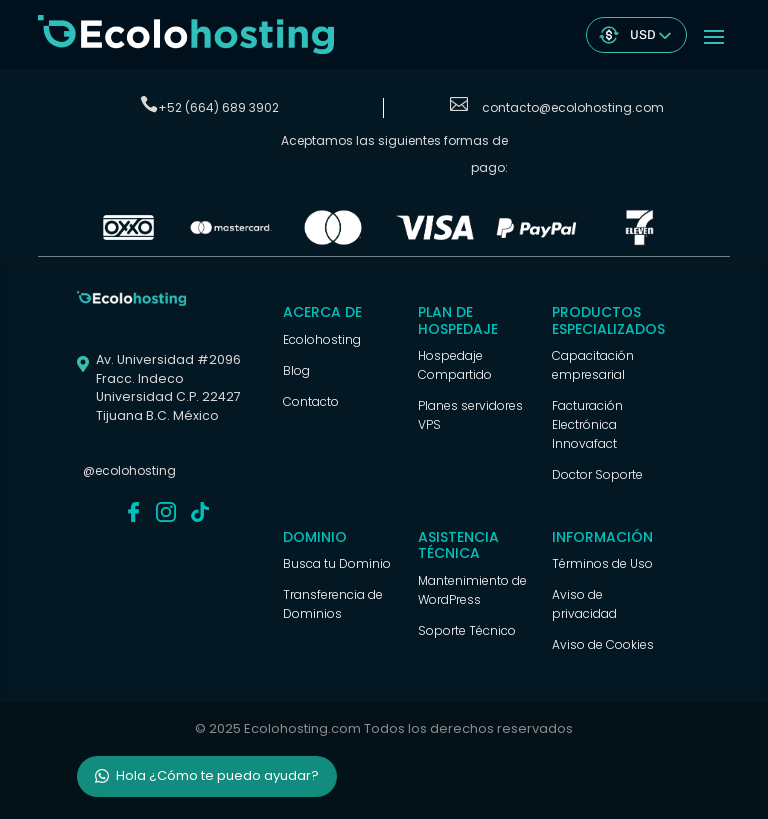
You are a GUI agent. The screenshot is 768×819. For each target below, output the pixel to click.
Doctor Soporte (597, 474)
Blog (296, 370)
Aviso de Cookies (603, 644)
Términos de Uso (602, 563)
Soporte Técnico (467, 630)
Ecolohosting (322, 339)
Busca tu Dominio (337, 563)
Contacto (311, 401)
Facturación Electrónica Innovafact (587, 424)
